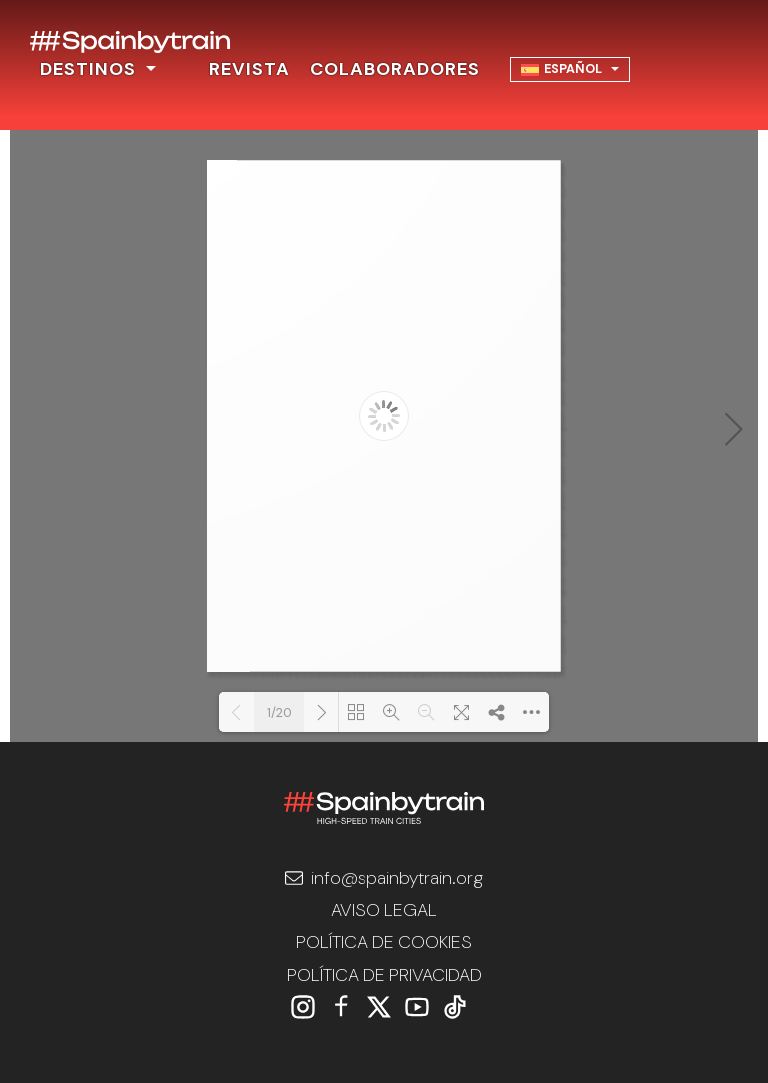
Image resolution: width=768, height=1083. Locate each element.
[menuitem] (570, 69)
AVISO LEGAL (384, 910)
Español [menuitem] (573, 69)
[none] (570, 69)
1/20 (279, 712)
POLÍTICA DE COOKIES (384, 942)
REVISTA (249, 69)
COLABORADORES (395, 69)
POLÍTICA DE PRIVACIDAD (384, 975)
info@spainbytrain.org (384, 878)
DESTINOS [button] (90, 69)
